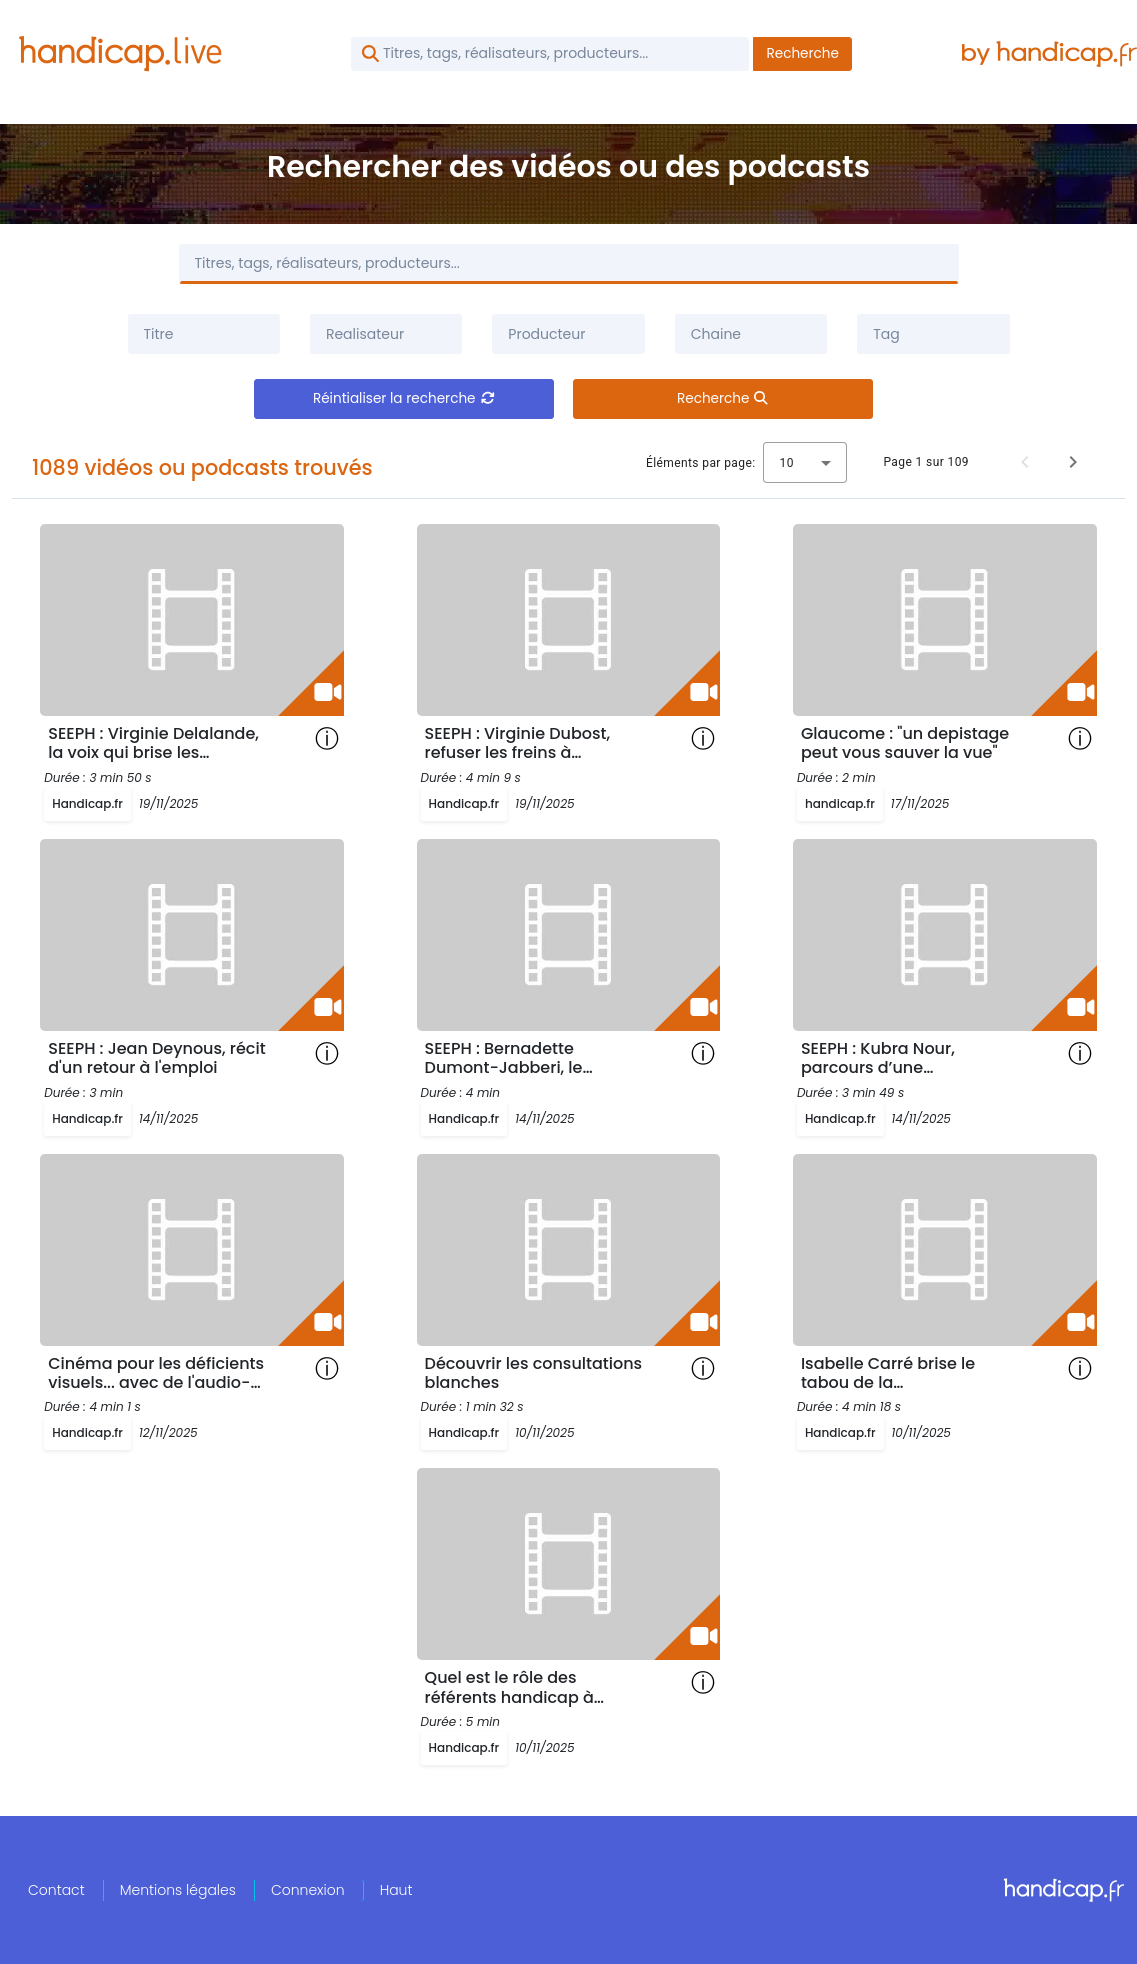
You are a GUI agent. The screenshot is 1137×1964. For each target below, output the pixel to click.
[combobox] (386, 334)
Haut (396, 1890)
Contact (56, 1890)
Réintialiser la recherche (403, 399)
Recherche (802, 53)
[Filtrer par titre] (204, 334)
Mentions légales (178, 1890)
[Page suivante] (1073, 462)
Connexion (308, 1890)
